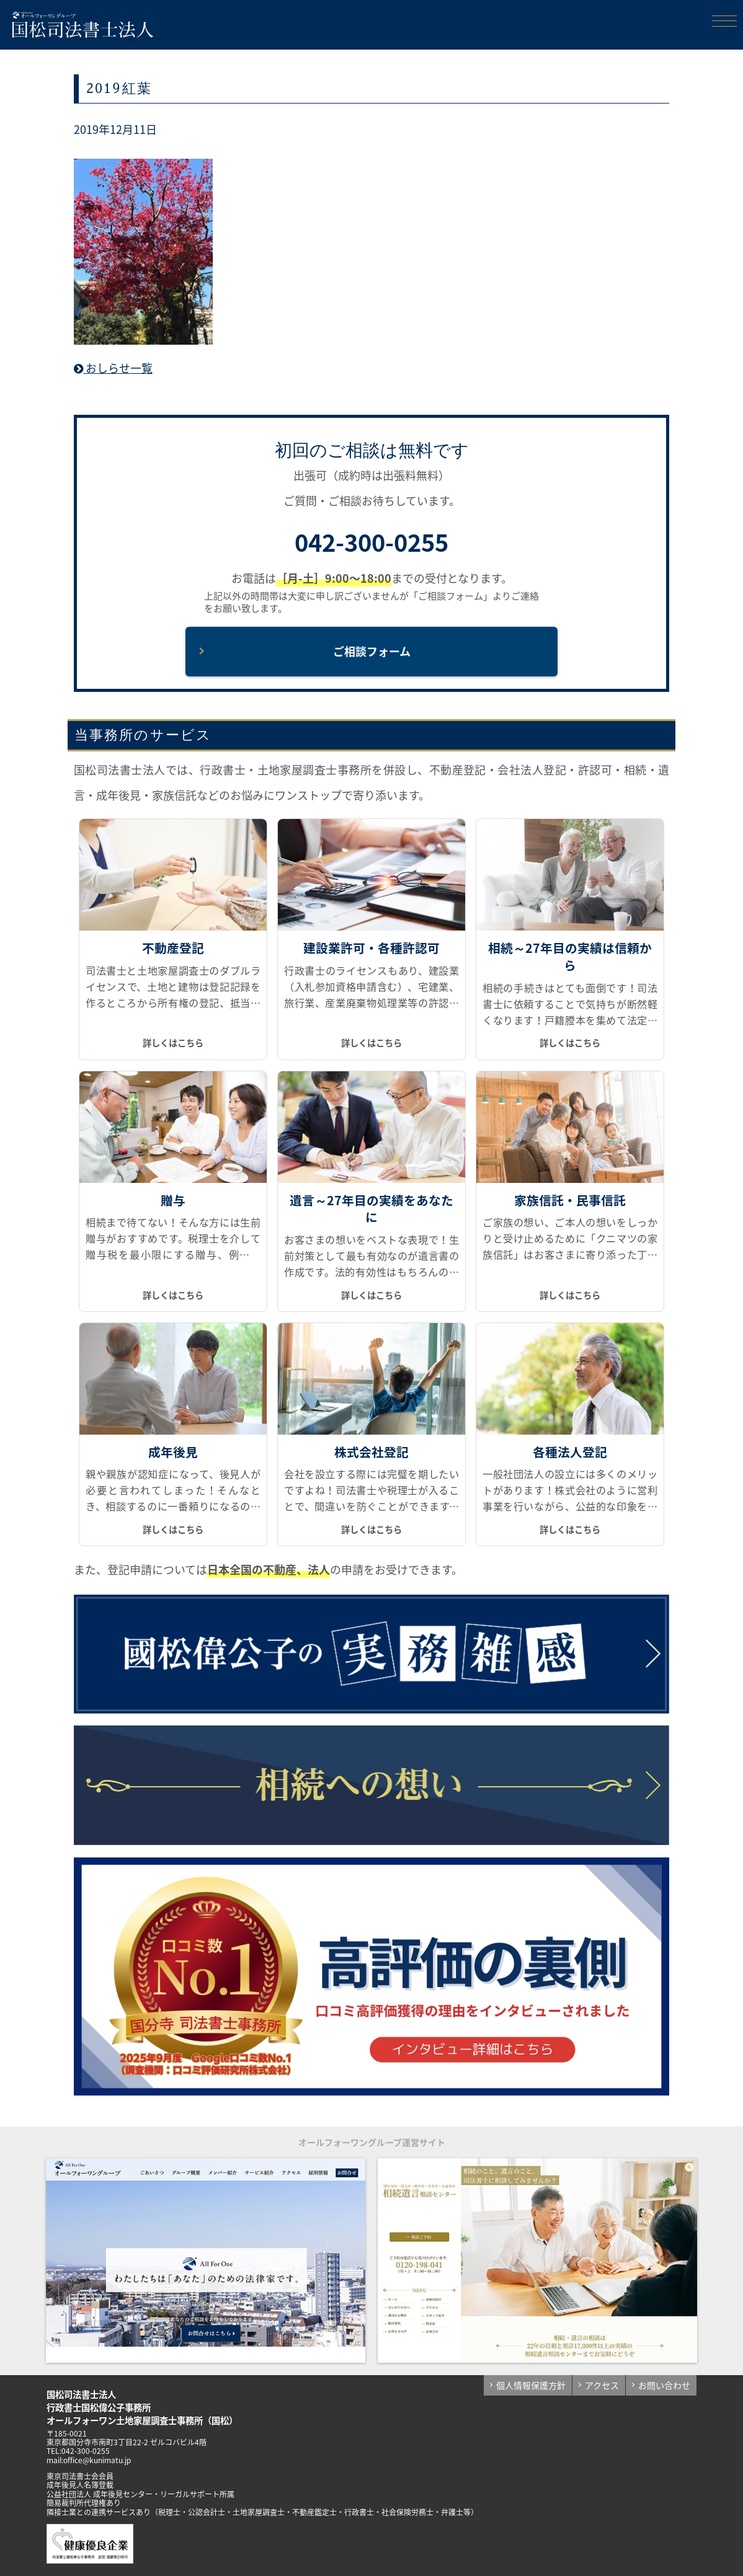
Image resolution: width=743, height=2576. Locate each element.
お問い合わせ (664, 2385)
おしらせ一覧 (113, 368)
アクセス (602, 2385)
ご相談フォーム (372, 651)
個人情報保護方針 (531, 2385)
